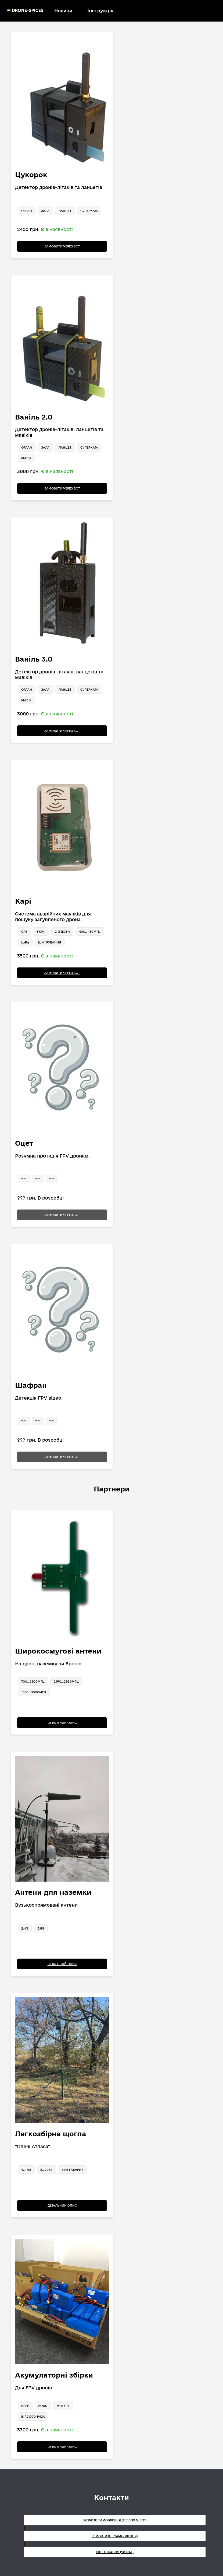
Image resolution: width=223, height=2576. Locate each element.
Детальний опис (62, 1722)
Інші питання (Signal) (115, 2552)
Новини (63, 11)
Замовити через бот (62, 246)
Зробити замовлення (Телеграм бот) (115, 2520)
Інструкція (100, 11)
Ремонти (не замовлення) (115, 2536)
